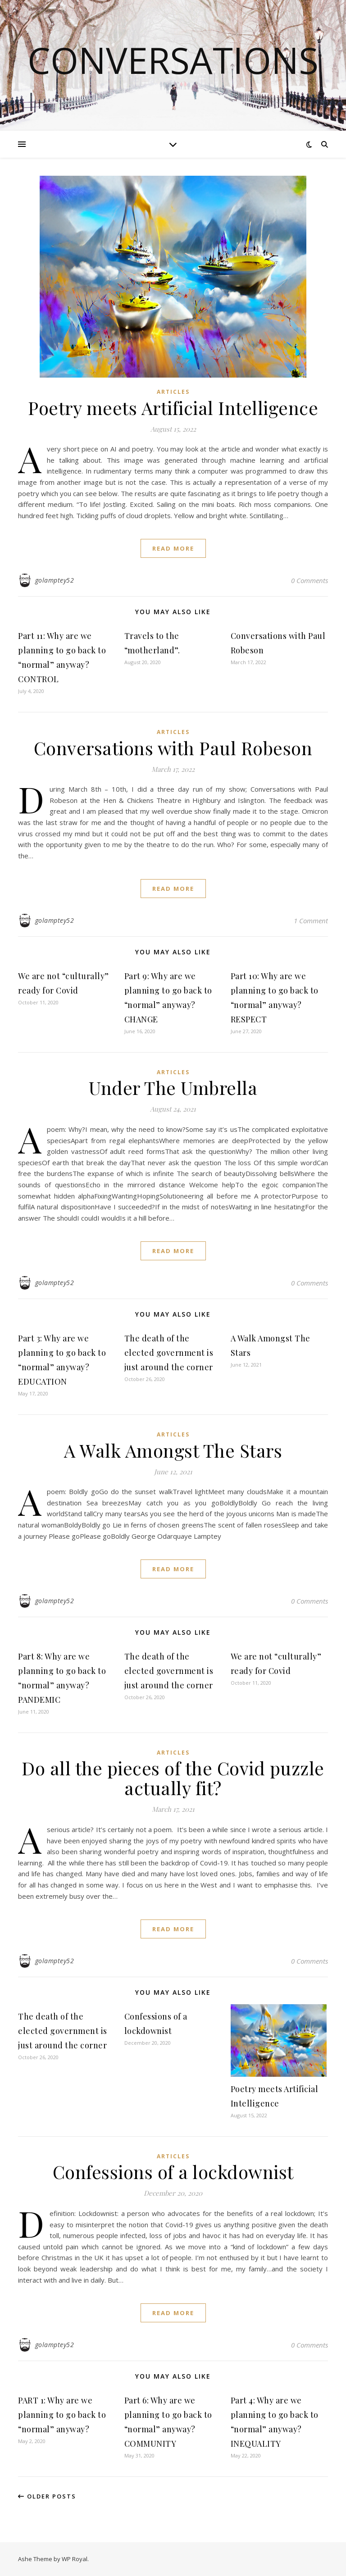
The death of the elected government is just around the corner (169, 1352)
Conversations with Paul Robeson (173, 748)
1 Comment (311, 920)
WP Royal (74, 2559)
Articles (173, 392)
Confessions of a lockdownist (173, 2172)
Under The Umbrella (173, 1087)
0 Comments (309, 580)
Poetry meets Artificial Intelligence (173, 407)
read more (173, 548)
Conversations (173, 60)
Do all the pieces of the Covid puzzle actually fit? (173, 1778)
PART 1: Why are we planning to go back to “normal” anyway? (62, 2415)
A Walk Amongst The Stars (173, 1450)
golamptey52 (54, 580)
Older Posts (47, 2496)
